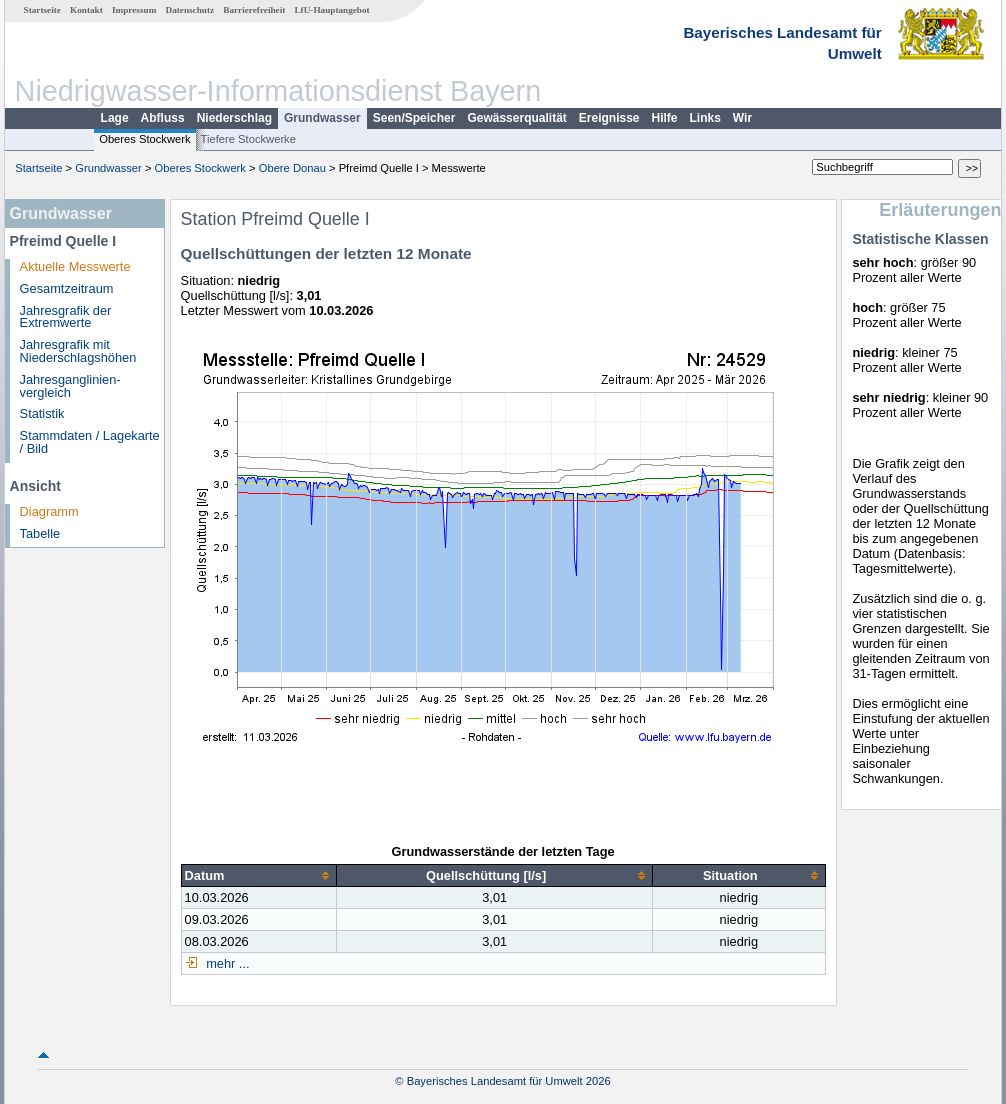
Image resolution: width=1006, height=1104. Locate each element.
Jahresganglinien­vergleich (70, 386)
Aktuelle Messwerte (75, 266)
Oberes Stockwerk (144, 139)
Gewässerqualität (516, 118)
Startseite (42, 10)
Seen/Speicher (414, 118)
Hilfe (665, 118)
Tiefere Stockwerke (248, 139)
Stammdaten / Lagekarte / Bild (90, 442)
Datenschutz (190, 10)
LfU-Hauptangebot (331, 10)
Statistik (42, 413)
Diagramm (49, 511)
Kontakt (86, 10)
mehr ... (226, 963)
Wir (742, 118)
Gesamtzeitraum (67, 288)
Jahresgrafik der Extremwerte (66, 317)
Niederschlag (234, 118)
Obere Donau (292, 168)
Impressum (134, 10)
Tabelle (40, 533)
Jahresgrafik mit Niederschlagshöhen (78, 351)
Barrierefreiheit (254, 10)
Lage (115, 118)
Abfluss (163, 118)
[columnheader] (259, 876)
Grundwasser (322, 118)
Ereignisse (609, 118)
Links (705, 118)
